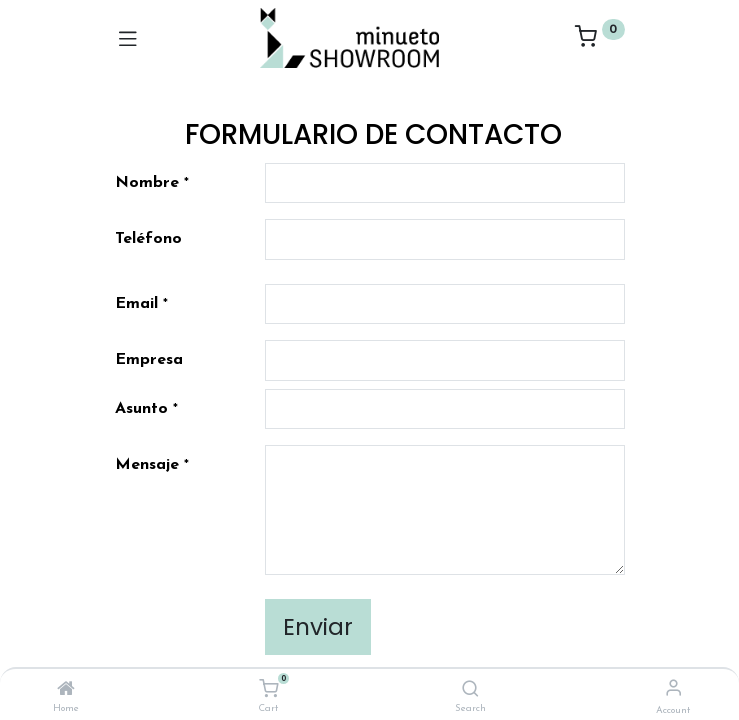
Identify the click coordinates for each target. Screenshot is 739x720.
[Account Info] (673, 689)
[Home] (66, 691)
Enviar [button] (318, 627)
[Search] (470, 691)
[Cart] (268, 689)
